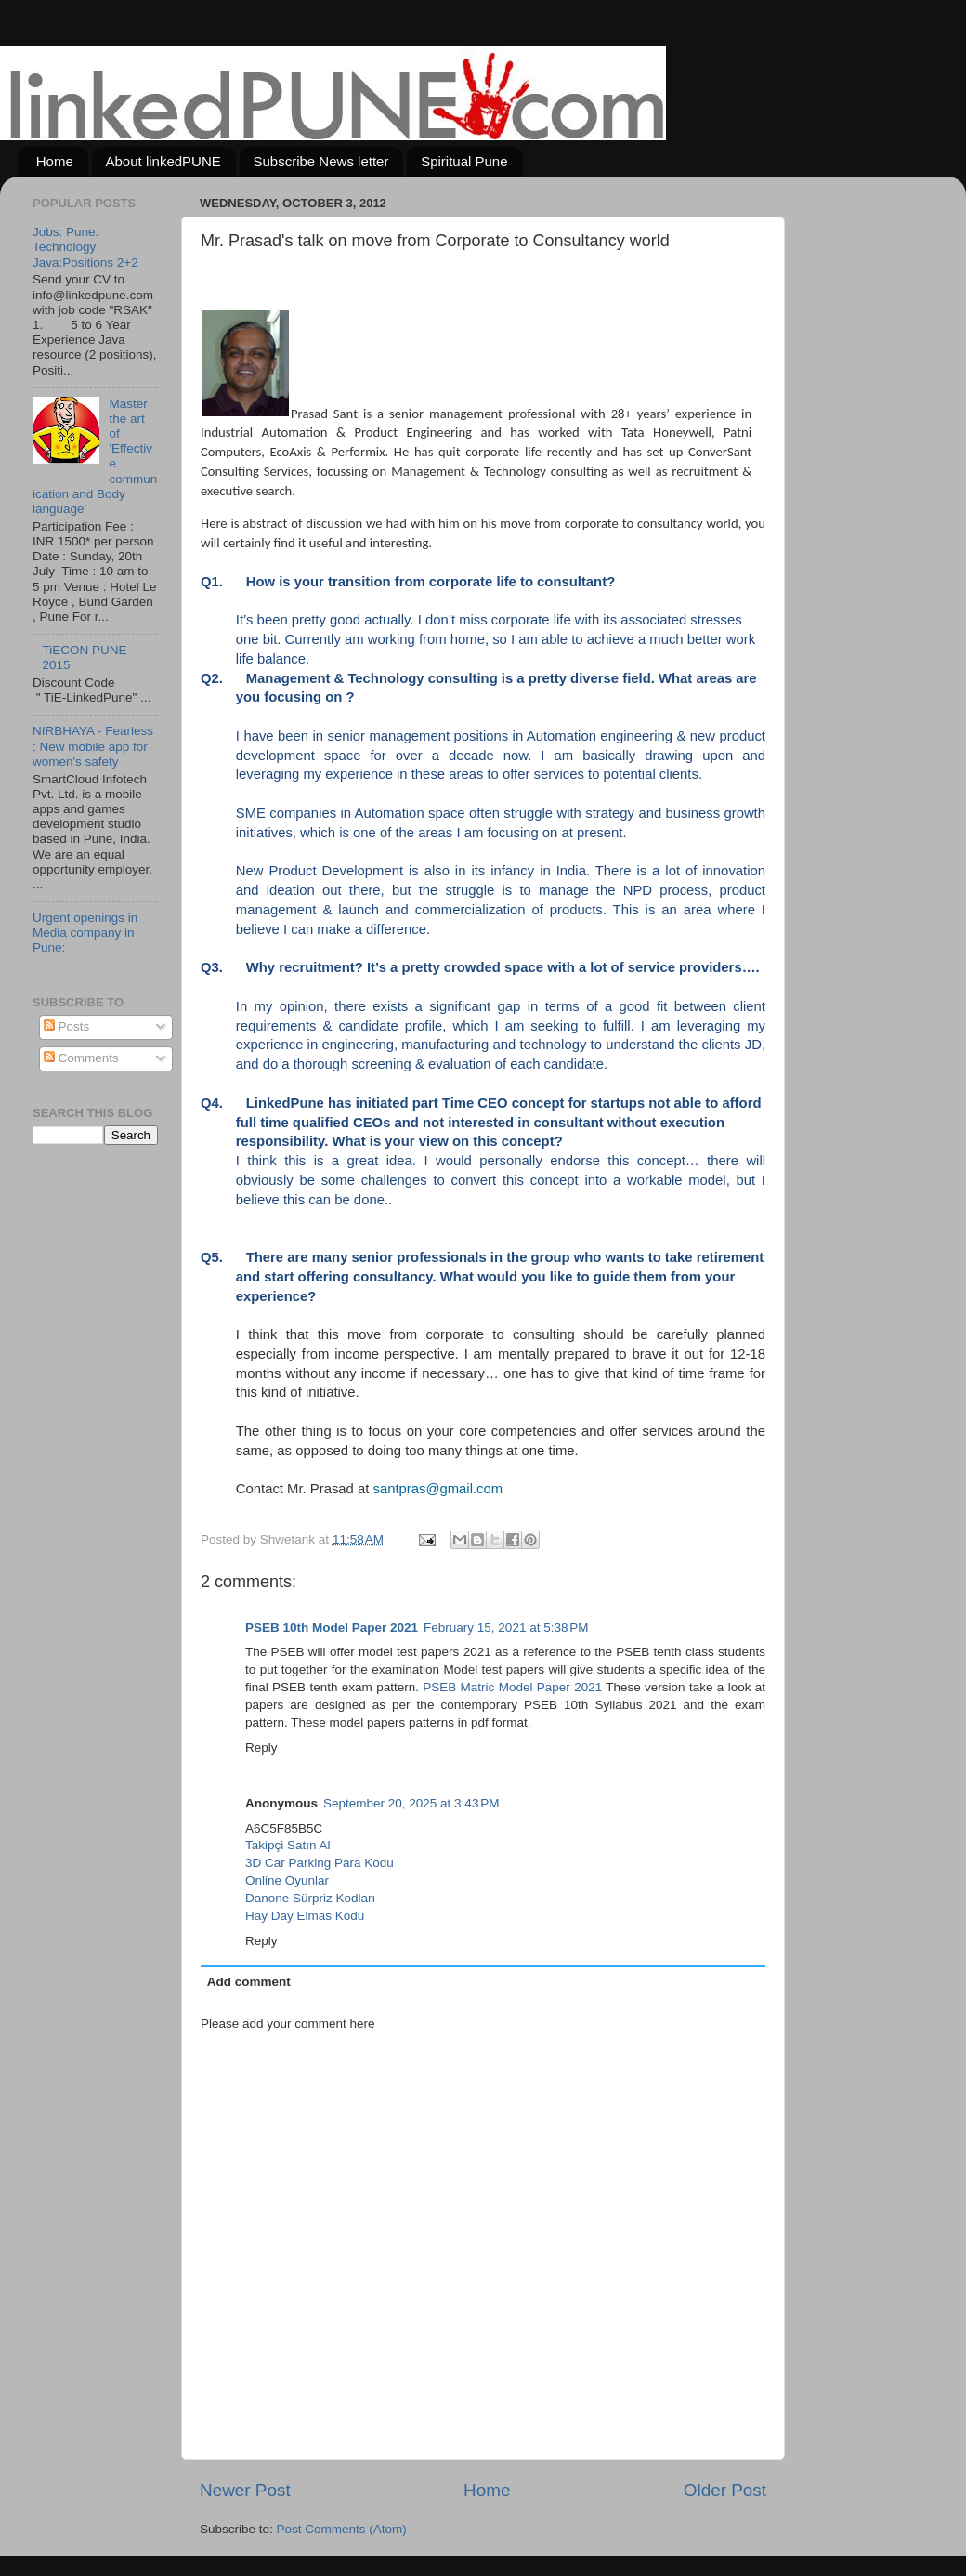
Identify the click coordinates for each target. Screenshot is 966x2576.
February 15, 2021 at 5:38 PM (506, 1628)
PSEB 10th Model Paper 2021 (331, 1628)
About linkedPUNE (163, 161)
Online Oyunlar (287, 1880)
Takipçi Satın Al (288, 1845)
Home (54, 161)
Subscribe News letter (321, 161)
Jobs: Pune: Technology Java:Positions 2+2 (85, 247)
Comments (81, 1058)
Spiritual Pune (464, 161)
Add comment (249, 1982)
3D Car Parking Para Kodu (319, 1863)
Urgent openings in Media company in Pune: (85, 932)
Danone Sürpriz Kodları (310, 1898)
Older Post (725, 2490)
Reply (261, 1748)
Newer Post (245, 2490)
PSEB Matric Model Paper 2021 (512, 1687)
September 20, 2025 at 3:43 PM (411, 1803)
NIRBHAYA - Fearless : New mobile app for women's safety (93, 746)
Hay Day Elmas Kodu (304, 1916)
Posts (67, 1026)
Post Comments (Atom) (342, 2529)
